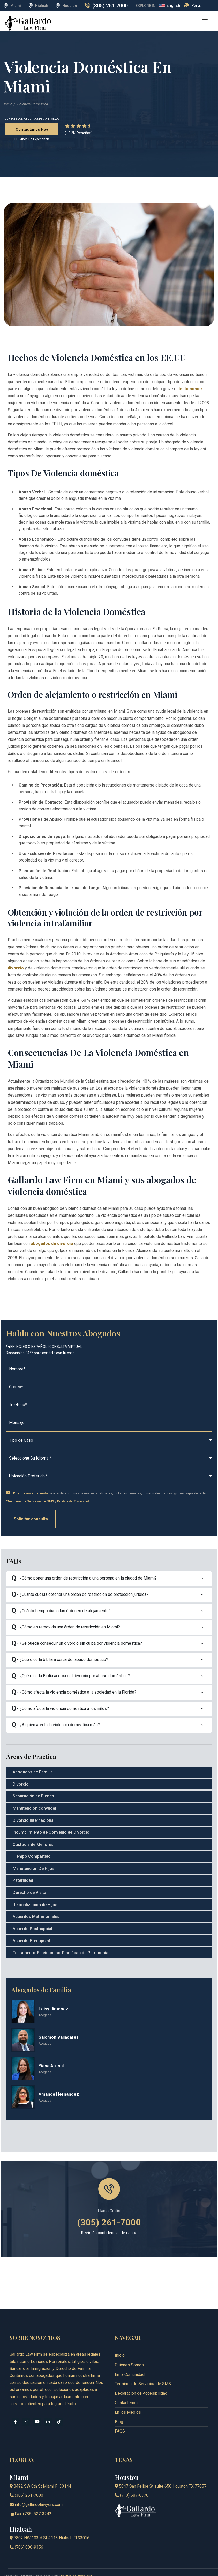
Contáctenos (126, 2386)
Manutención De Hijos (34, 1868)
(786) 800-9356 (26, 2531)
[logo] (29, 22)
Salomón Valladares (59, 2037)
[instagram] (26, 2406)
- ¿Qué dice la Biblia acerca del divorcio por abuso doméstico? (71, 1676)
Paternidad (23, 1880)
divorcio (16, 967)
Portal (196, 5)
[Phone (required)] (109, 1405)
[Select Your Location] (109, 1476)
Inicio (8, 104)
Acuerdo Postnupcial (32, 1928)
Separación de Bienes (33, 1796)
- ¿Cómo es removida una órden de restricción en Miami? (66, 1627)
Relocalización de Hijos (35, 1904)
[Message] (109, 1423)
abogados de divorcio (52, 1243)
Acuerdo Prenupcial (31, 1940)
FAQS (120, 2415)
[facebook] (15, 2406)
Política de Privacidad (73, 1501)
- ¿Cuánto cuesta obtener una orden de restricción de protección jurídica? (80, 1595)
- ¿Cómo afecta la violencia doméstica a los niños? (60, 1709)
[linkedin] (48, 2406)
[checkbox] (8, 1492)
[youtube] (37, 2406)
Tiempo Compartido (32, 1856)
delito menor (189, 388)
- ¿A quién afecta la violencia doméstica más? (56, 1725)
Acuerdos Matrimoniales (36, 1916)
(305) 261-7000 (110, 5)
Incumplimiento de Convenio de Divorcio (51, 1832)
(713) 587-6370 (131, 2479)
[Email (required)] (109, 1387)
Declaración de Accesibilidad (141, 2377)
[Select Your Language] (109, 1458)
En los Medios (128, 2396)
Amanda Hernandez (59, 2094)
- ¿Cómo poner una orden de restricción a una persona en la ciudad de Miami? (84, 1578)
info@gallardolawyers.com (36, 2488)
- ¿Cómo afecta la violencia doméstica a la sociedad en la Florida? (74, 1692)
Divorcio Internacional (34, 1820)
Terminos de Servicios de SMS (143, 2367)
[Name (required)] (109, 1369)
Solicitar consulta (31, 1518)
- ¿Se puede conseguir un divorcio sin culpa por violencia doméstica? (77, 1644)
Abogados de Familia (33, 1772)
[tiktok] (59, 2406)
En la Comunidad (130, 2358)
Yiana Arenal (51, 2065)
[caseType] (109, 1440)
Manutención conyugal (34, 1808)
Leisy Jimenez (53, 2008)
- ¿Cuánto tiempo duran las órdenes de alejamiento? (61, 1611)
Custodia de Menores (33, 1844)
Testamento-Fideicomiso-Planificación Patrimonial (61, 1952)
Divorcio (21, 1784)
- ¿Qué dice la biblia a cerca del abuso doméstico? (60, 1660)
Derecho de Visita (29, 1892)
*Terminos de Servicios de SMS (30, 1501)
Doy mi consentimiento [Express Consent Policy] (30, 1493)
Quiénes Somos (129, 2348)
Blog (119, 2405)
